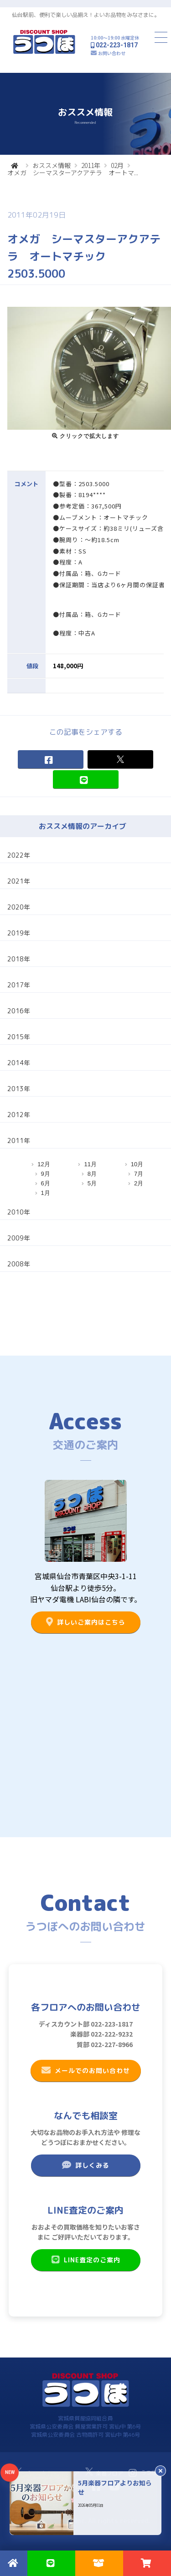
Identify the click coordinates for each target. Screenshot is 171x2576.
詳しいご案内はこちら (85, 1621)
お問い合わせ (111, 53)
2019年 (18, 933)
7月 (138, 1173)
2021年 (18, 881)
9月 (45, 1173)
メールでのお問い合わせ (85, 2070)
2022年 (18, 855)
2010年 (18, 1212)
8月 (92, 1173)
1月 (45, 1192)
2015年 (18, 1036)
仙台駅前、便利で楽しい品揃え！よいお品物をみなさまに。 (86, 15)
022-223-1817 (117, 45)
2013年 (18, 1088)
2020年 (18, 907)
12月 (43, 1164)
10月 (137, 1164)
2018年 (18, 959)
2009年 (18, 1238)
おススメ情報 (51, 165)
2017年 (18, 985)
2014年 (18, 1062)
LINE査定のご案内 (85, 2259)
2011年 (90, 165)
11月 (90, 1164)
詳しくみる (85, 2165)
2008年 (18, 1264)
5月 (92, 1183)
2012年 (18, 1114)
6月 (45, 1183)
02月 (117, 165)
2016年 (18, 1010)
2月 (138, 1183)
